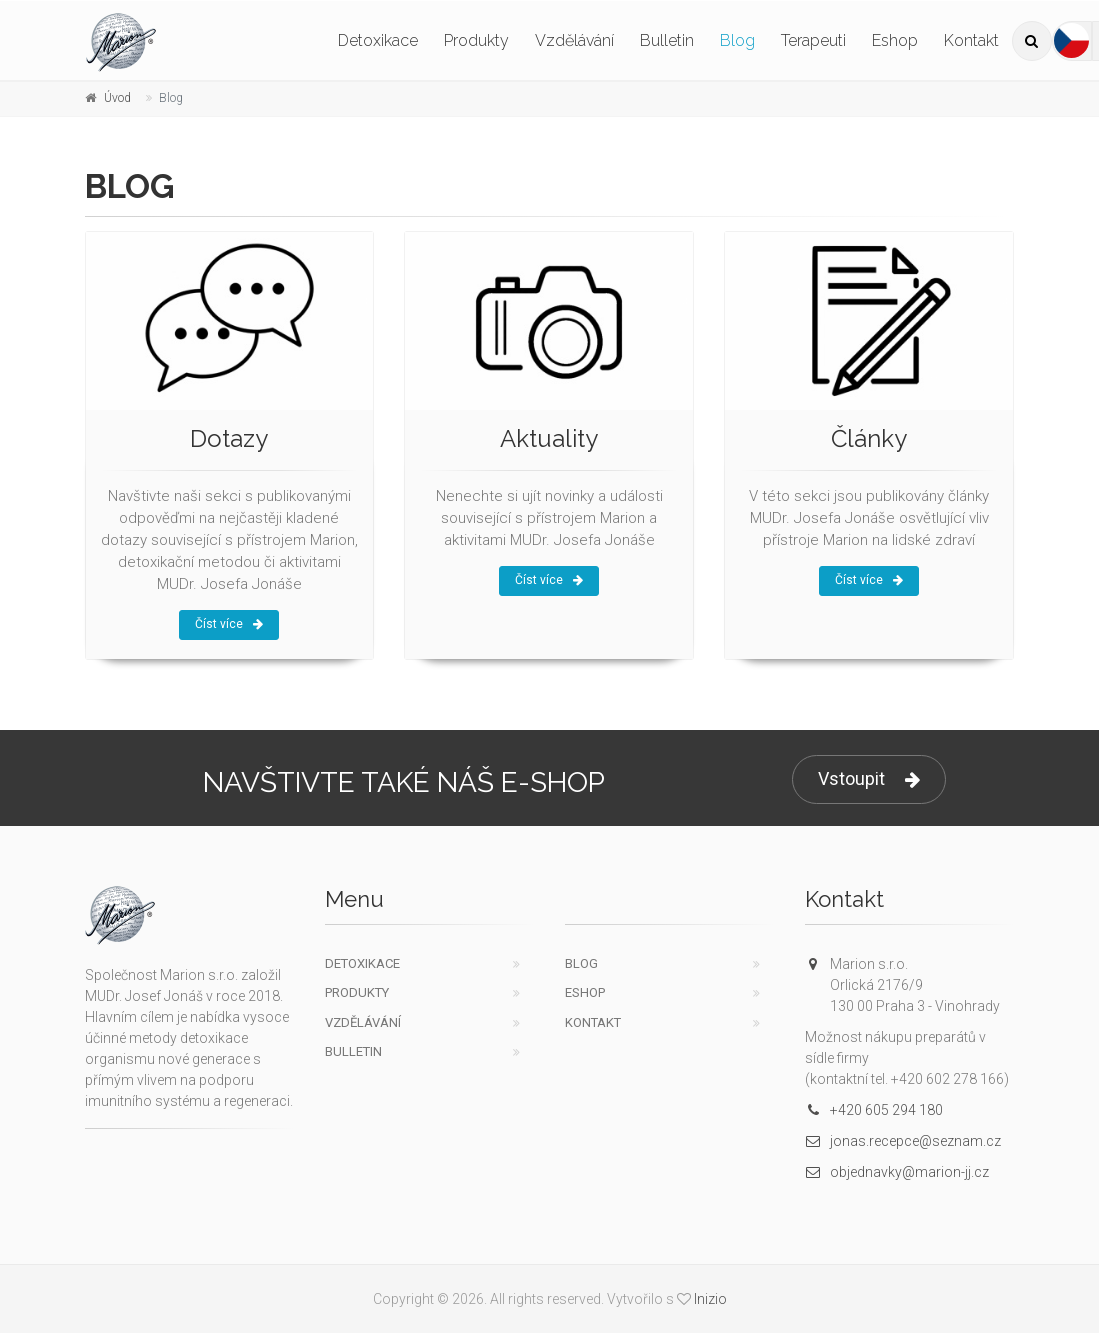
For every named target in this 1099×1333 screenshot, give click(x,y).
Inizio (710, 1299)
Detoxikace (378, 40)
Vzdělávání (574, 40)
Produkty (476, 40)
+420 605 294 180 (874, 1110)
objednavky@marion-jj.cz (897, 1172)
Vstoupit (869, 779)
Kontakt (971, 40)
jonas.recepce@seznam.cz (903, 1141)
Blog (737, 40)
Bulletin (667, 40)
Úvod (117, 98)
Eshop (895, 40)
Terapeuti (813, 40)
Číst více (229, 624)
